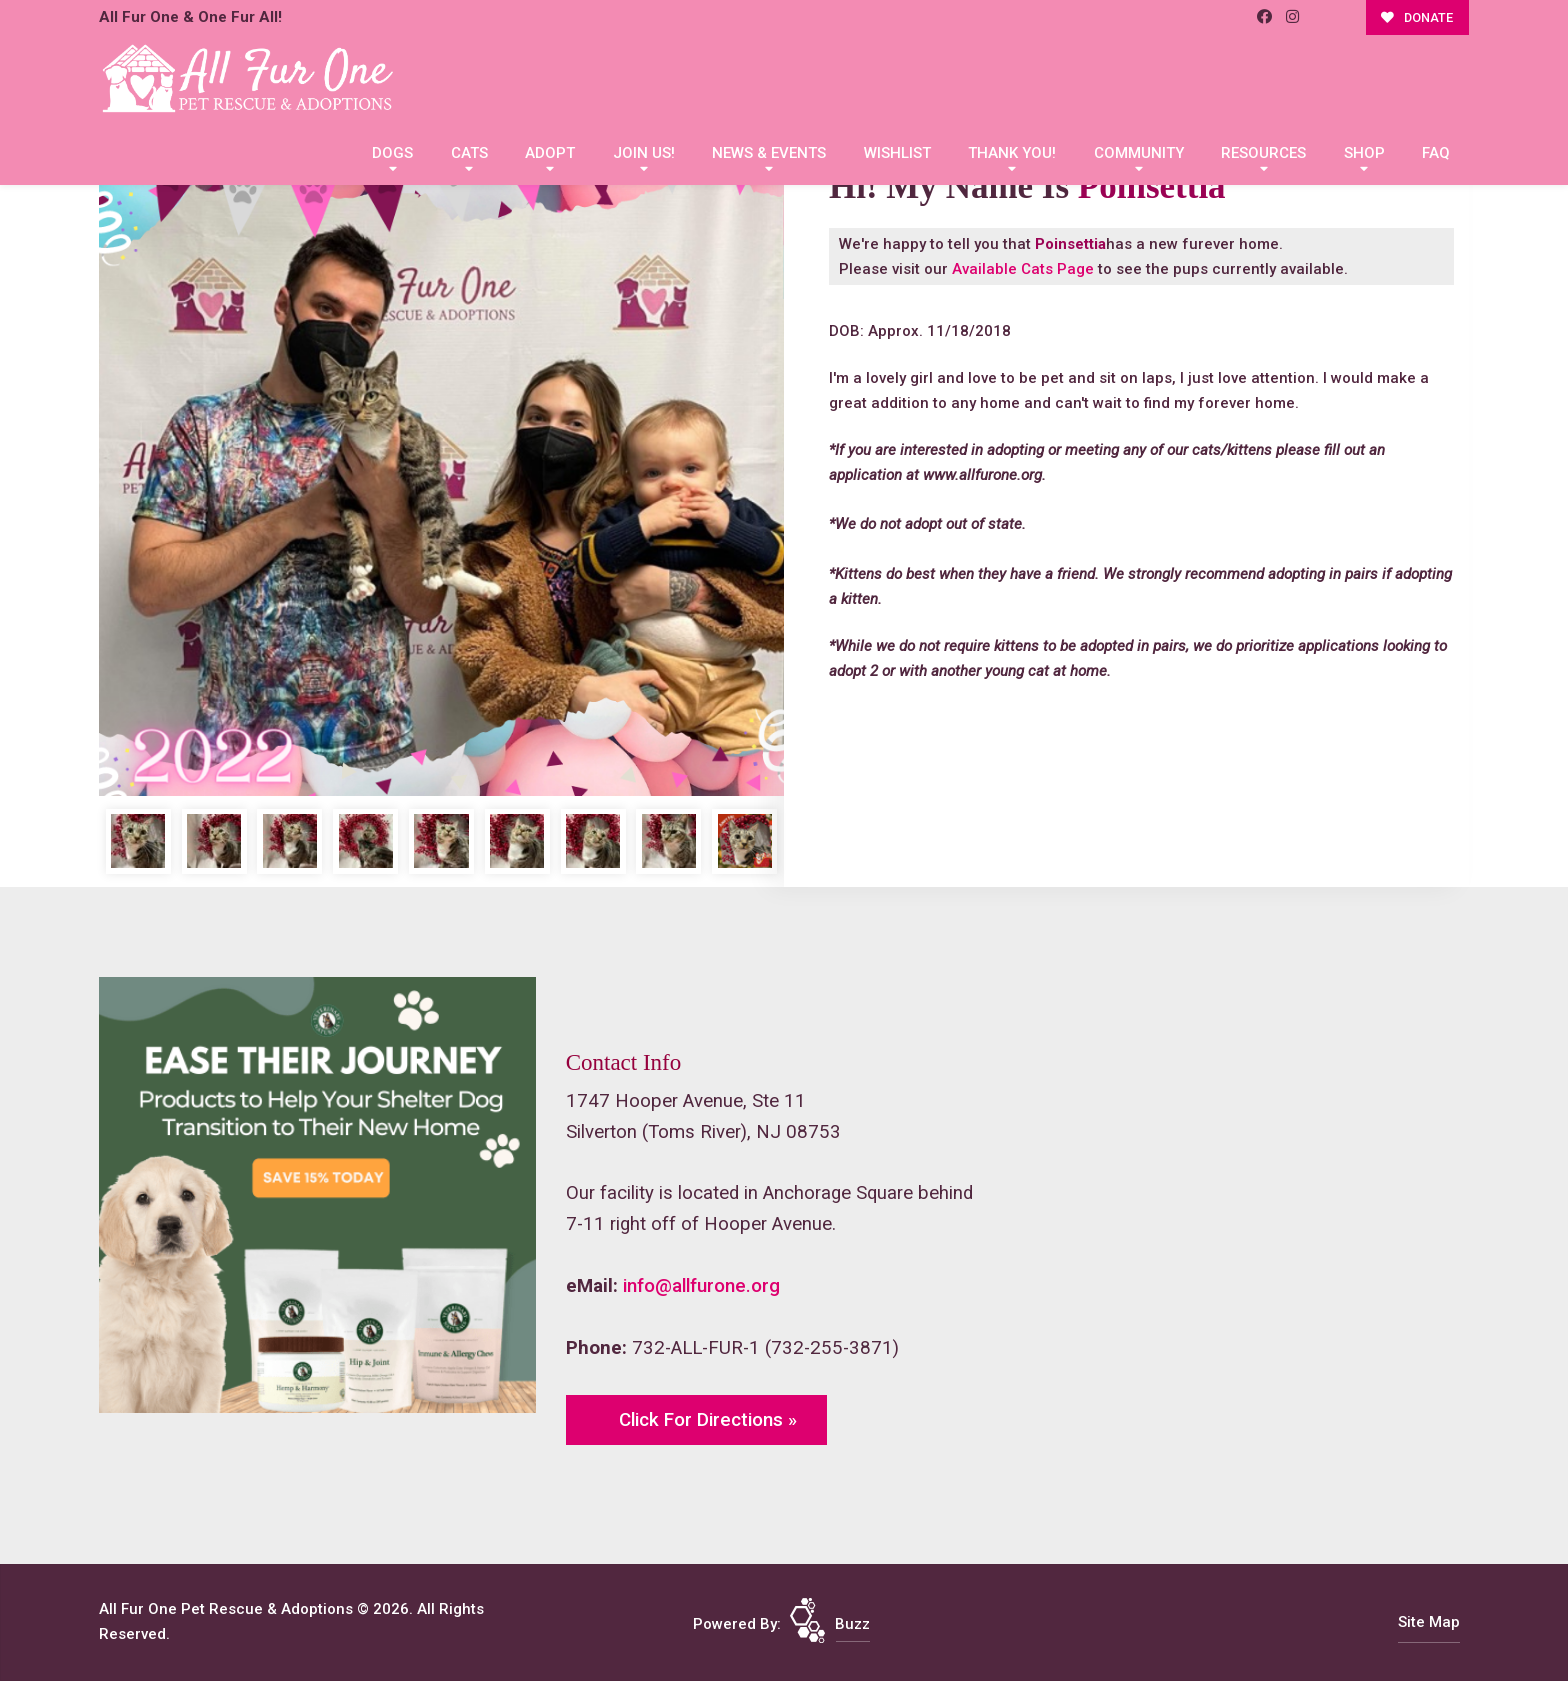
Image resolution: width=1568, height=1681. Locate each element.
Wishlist (897, 153)
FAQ (1436, 153)
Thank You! (1012, 153)
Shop (1364, 153)
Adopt (550, 153)
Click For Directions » (708, 1420)
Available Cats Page (1023, 269)
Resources (1263, 153)
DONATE (1417, 17)
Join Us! (644, 153)
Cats (469, 153)
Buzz (852, 1624)
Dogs (392, 153)
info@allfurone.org (701, 1286)
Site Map (1429, 1622)
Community (1139, 153)
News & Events (769, 153)
